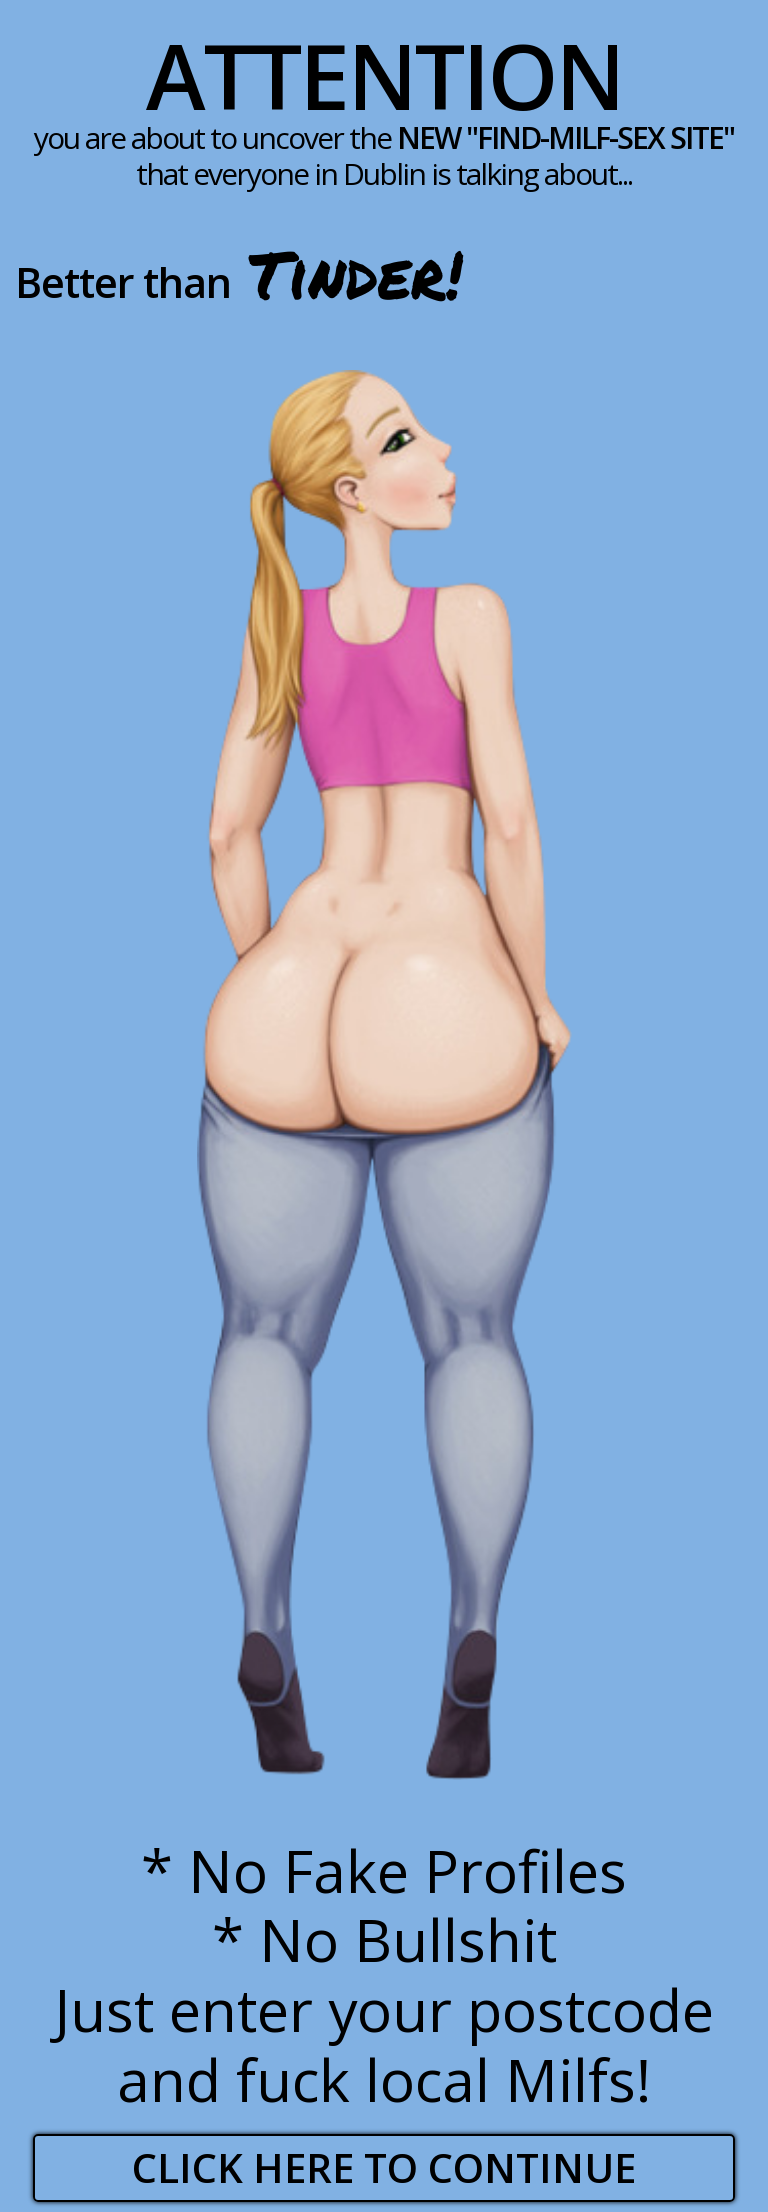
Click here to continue (384, 2167)
